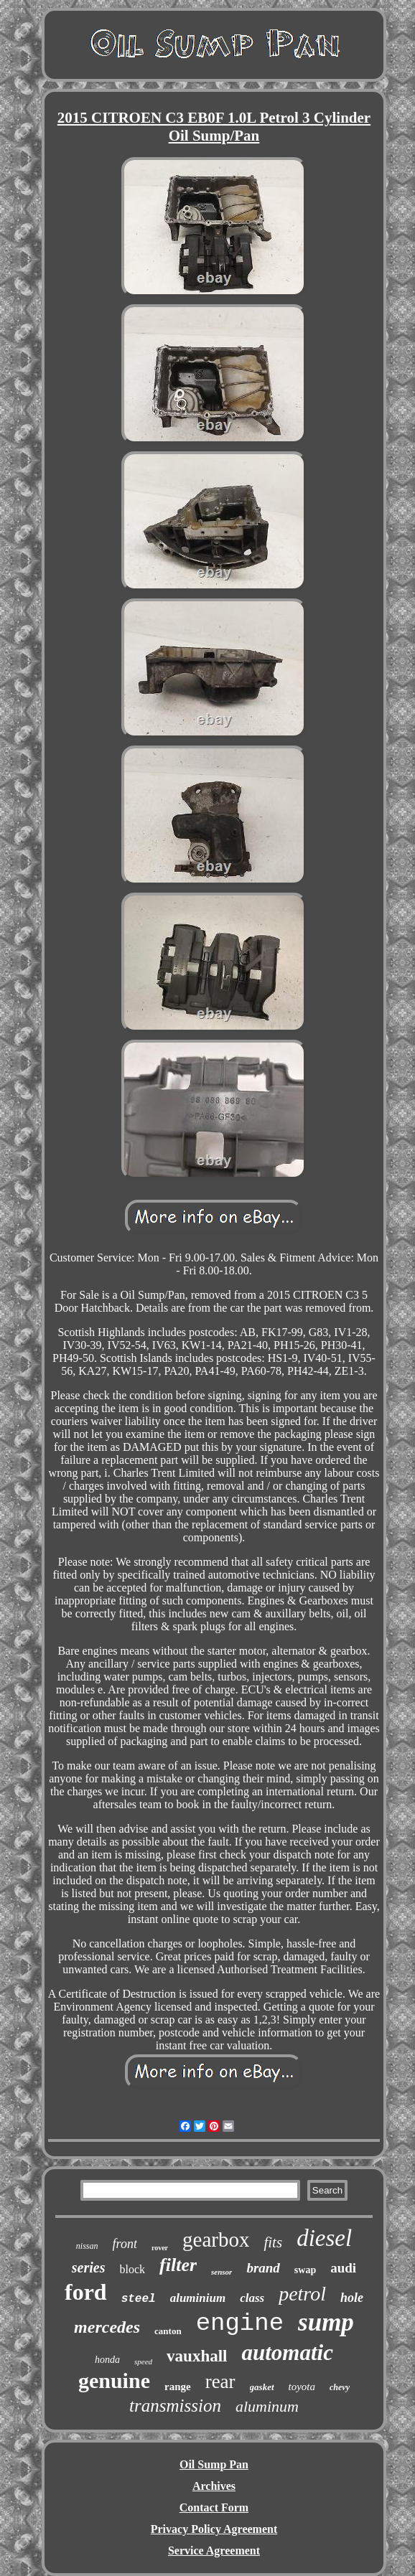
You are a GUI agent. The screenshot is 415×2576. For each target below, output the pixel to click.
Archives (214, 2486)
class (252, 2298)
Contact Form (213, 2507)
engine (240, 2323)
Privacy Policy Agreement (214, 2529)
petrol (302, 2294)
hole (351, 2297)
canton (168, 2331)
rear (220, 2381)
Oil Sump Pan (213, 2464)
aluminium (197, 2298)
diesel (324, 2238)
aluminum (267, 2406)
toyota (302, 2386)
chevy (340, 2387)
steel (138, 2299)
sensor (221, 2271)
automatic (286, 2352)
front (125, 2244)
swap (305, 2270)
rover (159, 2248)
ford (86, 2292)
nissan (87, 2246)
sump (326, 2322)
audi (343, 2267)
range (177, 2386)
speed (143, 2361)
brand (262, 2267)
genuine (114, 2380)
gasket (262, 2387)
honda (107, 2359)
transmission (175, 2405)
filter (178, 2265)
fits (273, 2242)
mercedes (107, 2327)
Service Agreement (214, 2550)
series (89, 2267)
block (133, 2269)
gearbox (215, 2239)
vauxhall (197, 2356)
